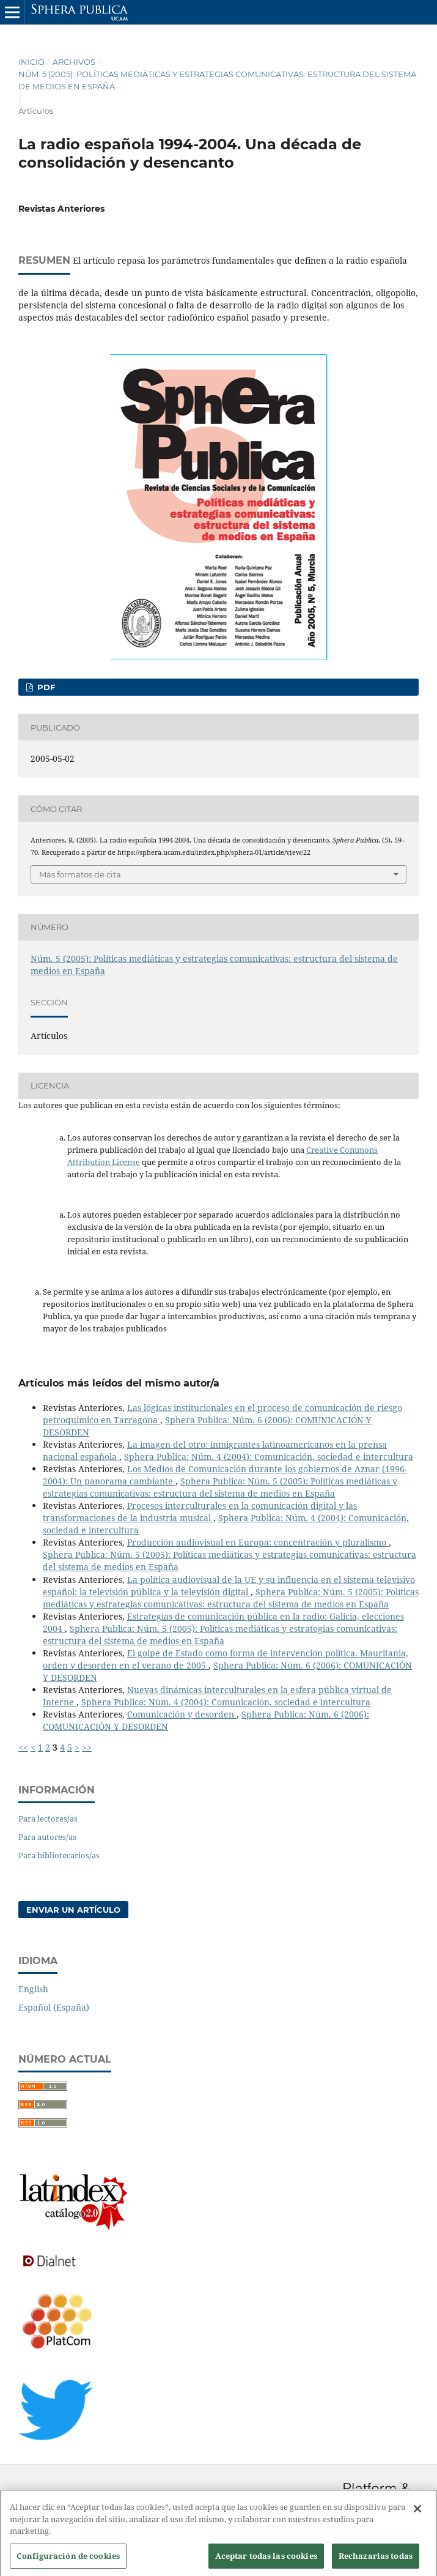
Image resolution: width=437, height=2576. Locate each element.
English (33, 1989)
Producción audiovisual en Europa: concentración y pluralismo (258, 1542)
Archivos (74, 62)
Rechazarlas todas (376, 2560)
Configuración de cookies (68, 2560)
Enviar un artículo (73, 1910)
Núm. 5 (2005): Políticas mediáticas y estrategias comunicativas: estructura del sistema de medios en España (217, 80)
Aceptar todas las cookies (266, 2560)
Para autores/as (47, 1836)
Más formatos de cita (80, 874)
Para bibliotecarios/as (59, 1855)
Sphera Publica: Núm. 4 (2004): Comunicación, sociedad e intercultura (268, 1456)
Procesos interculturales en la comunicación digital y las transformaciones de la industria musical (200, 1512)
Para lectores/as (48, 1818)
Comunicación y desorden (182, 1714)
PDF (45, 687)
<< (23, 1747)
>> (87, 1747)
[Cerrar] (417, 2513)
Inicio (31, 62)
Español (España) (53, 2007)
